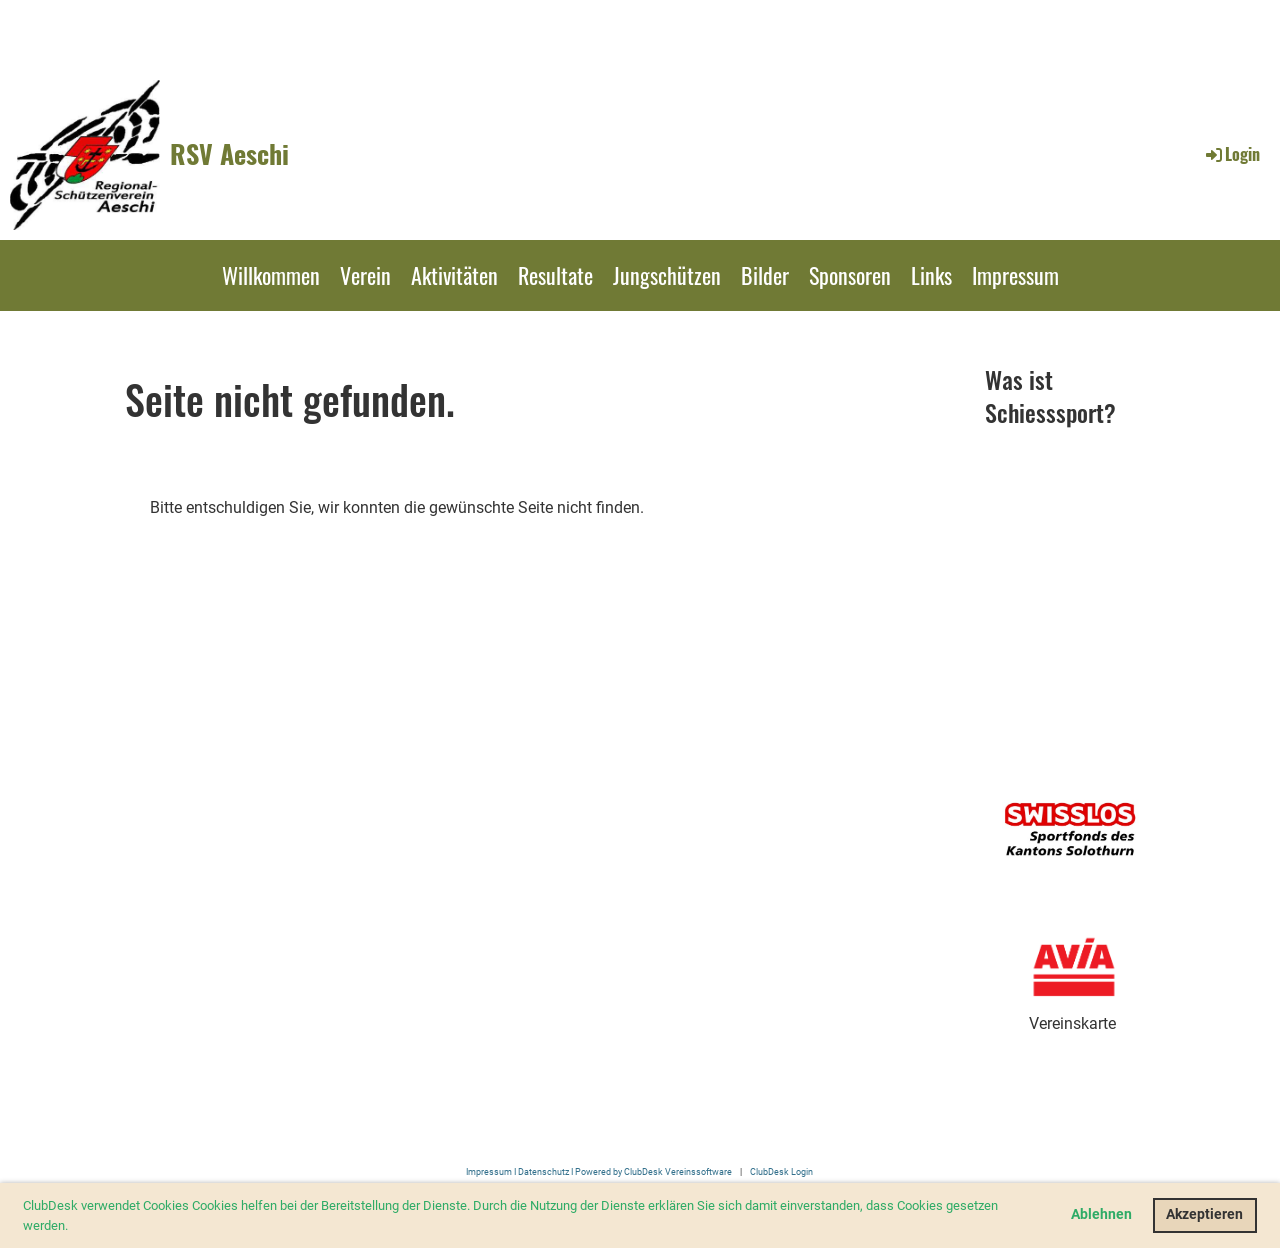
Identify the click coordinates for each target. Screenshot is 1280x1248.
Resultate (555, 275)
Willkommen (271, 275)
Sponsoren (850, 275)
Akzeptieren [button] (1204, 1214)
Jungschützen (667, 275)
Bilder (765, 275)
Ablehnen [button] (1101, 1214)
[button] (73, 1226)
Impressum (1015, 275)
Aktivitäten (454, 275)
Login (1231, 154)
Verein (365, 275)
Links (931, 275)
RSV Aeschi (229, 154)
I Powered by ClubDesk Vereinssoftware (650, 1171)
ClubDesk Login (781, 1171)
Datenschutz (543, 1171)
